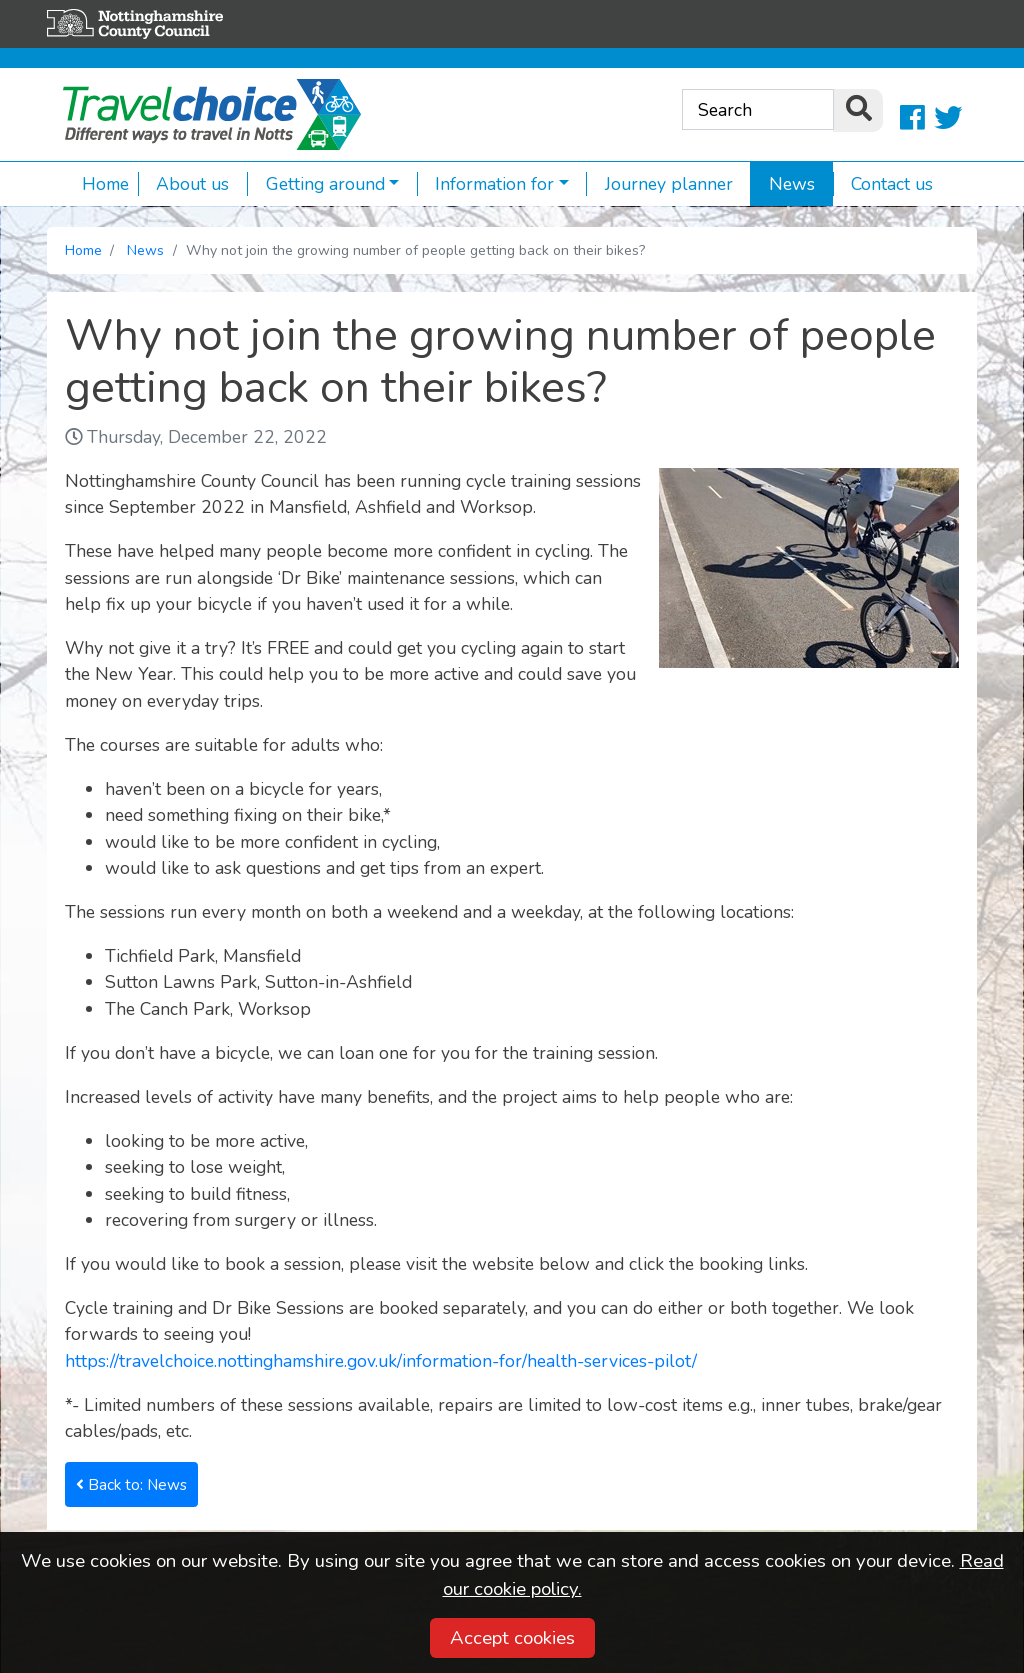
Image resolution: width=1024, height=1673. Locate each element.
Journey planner (659, 184)
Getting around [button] (316, 184)
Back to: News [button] (131, 1484)
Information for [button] (486, 184)
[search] (858, 110)
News (782, 184)
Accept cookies (512, 1638)
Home (105, 184)
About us (184, 184)
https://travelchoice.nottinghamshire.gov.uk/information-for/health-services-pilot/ (381, 1361)
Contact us (883, 184)
